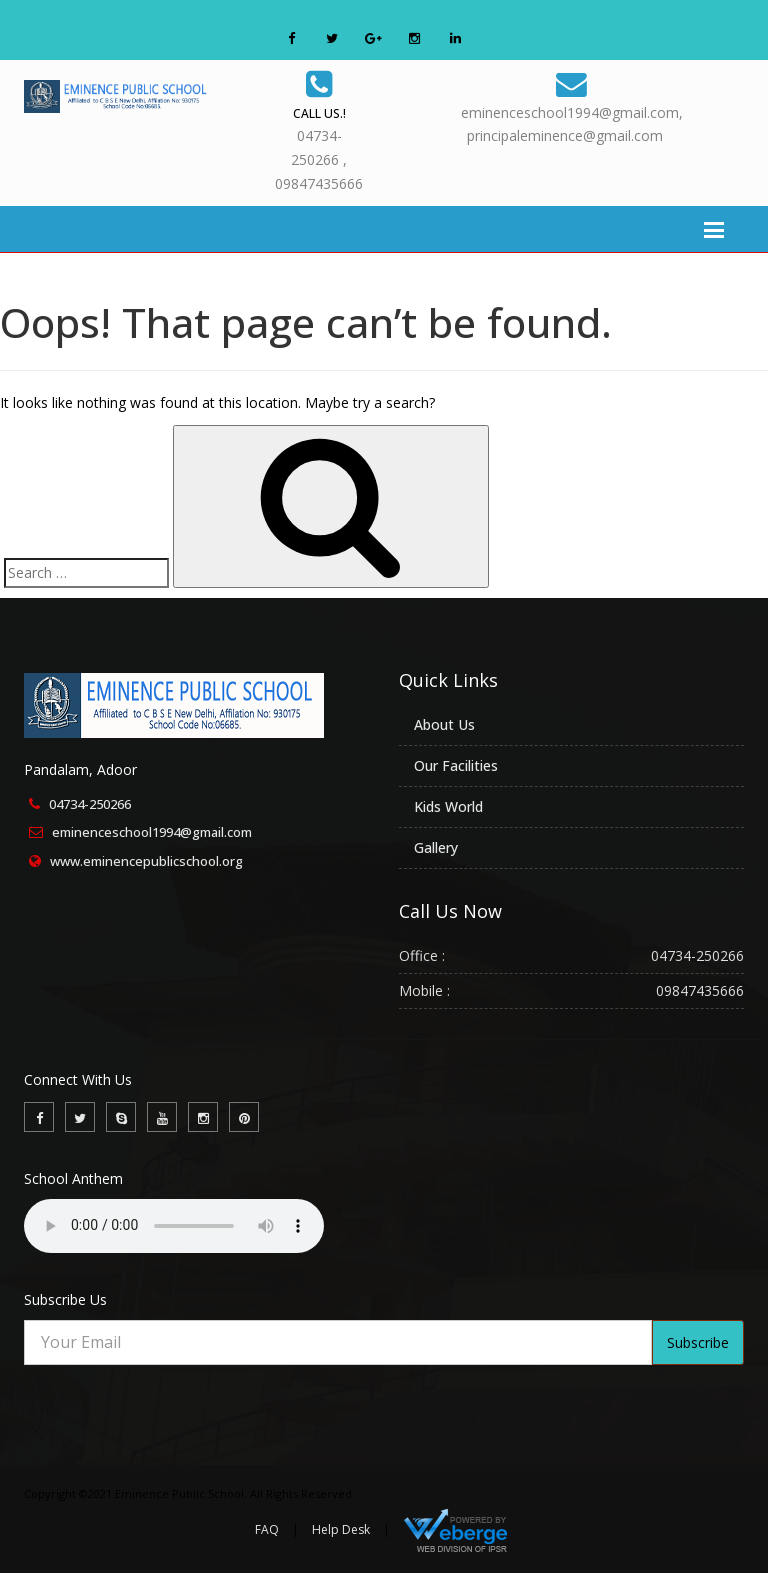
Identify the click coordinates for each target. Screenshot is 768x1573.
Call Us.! (319, 113)
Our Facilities (456, 765)
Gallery (436, 847)
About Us (444, 724)
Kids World (448, 806)
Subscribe (698, 1342)
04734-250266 (90, 804)
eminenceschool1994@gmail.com (152, 832)
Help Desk (341, 1529)
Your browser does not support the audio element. (174, 1226)
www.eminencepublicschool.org (146, 861)
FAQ (267, 1529)
